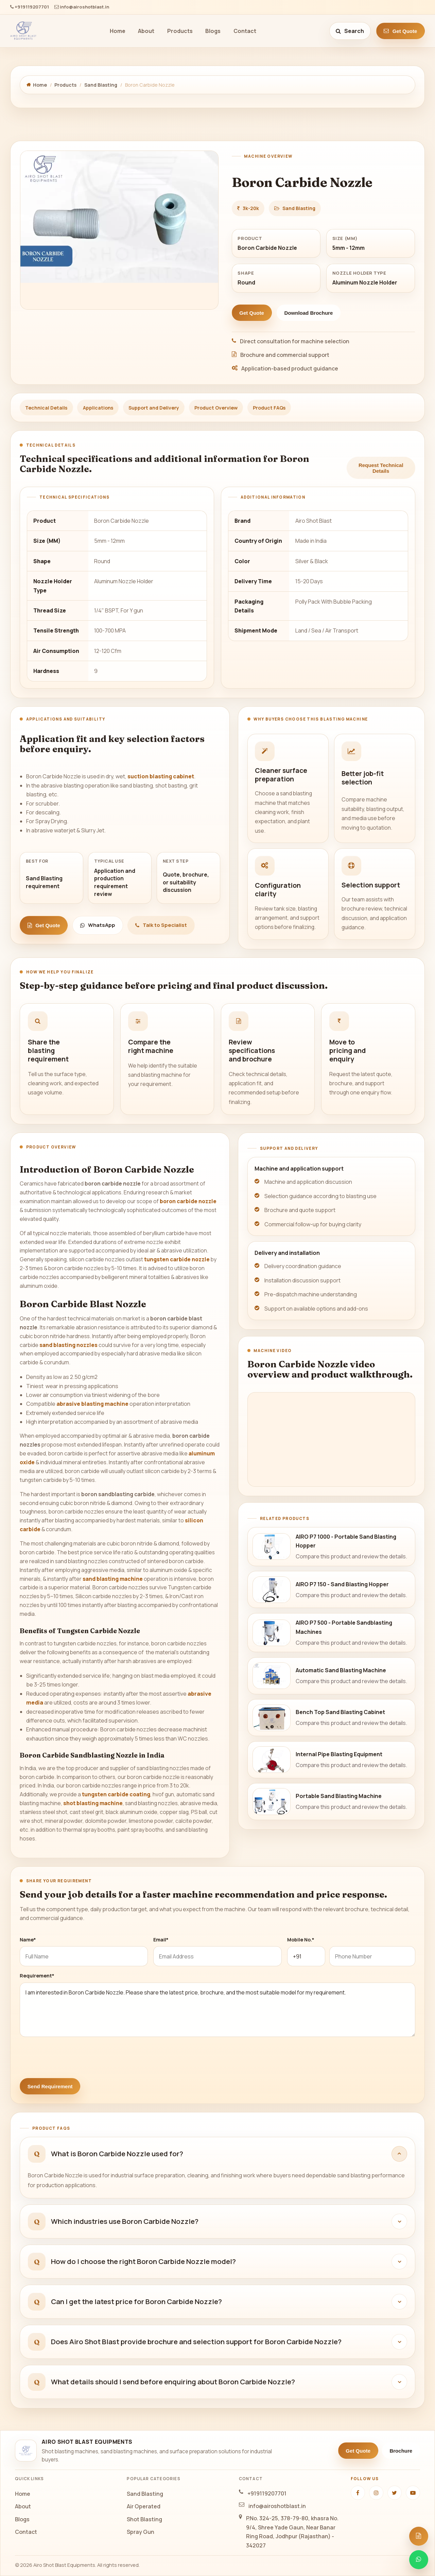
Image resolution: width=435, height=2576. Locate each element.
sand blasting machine (113, 1579)
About (146, 31)
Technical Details (46, 407)
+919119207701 (29, 7)
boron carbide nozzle (188, 1201)
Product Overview (216, 407)
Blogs (213, 31)
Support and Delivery (153, 407)
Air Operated (143, 2506)
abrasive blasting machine (92, 1403)
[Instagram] (376, 2493)
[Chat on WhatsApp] (418, 2559)
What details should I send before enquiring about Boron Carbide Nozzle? (173, 2381)
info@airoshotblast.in (81, 7)
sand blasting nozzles (68, 1345)
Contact (244, 31)
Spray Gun (140, 2532)
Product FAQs (269, 407)
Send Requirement (50, 2086)
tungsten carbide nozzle (177, 1259)
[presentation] (71, 2055)
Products (180, 31)
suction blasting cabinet (160, 776)
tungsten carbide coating (116, 1794)
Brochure (400, 2451)
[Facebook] (358, 2493)
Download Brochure (308, 313)
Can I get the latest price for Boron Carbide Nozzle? (136, 2301)
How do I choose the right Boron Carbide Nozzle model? (143, 2261)
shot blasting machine (93, 1803)
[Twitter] (394, 2493)
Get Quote (400, 31)
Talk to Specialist (161, 925)
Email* (161, 1939)
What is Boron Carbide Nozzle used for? (117, 2153)
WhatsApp (97, 925)
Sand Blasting (100, 85)
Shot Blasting (144, 2519)
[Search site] (350, 31)
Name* (28, 1939)
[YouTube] (413, 2493)
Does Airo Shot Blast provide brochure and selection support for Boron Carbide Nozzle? (196, 2341)
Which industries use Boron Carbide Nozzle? (124, 2221)
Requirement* (37, 1975)
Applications (98, 407)
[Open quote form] (418, 2536)
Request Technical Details (381, 468)
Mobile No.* (300, 1939)
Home (117, 31)
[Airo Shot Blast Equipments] (23, 31)
